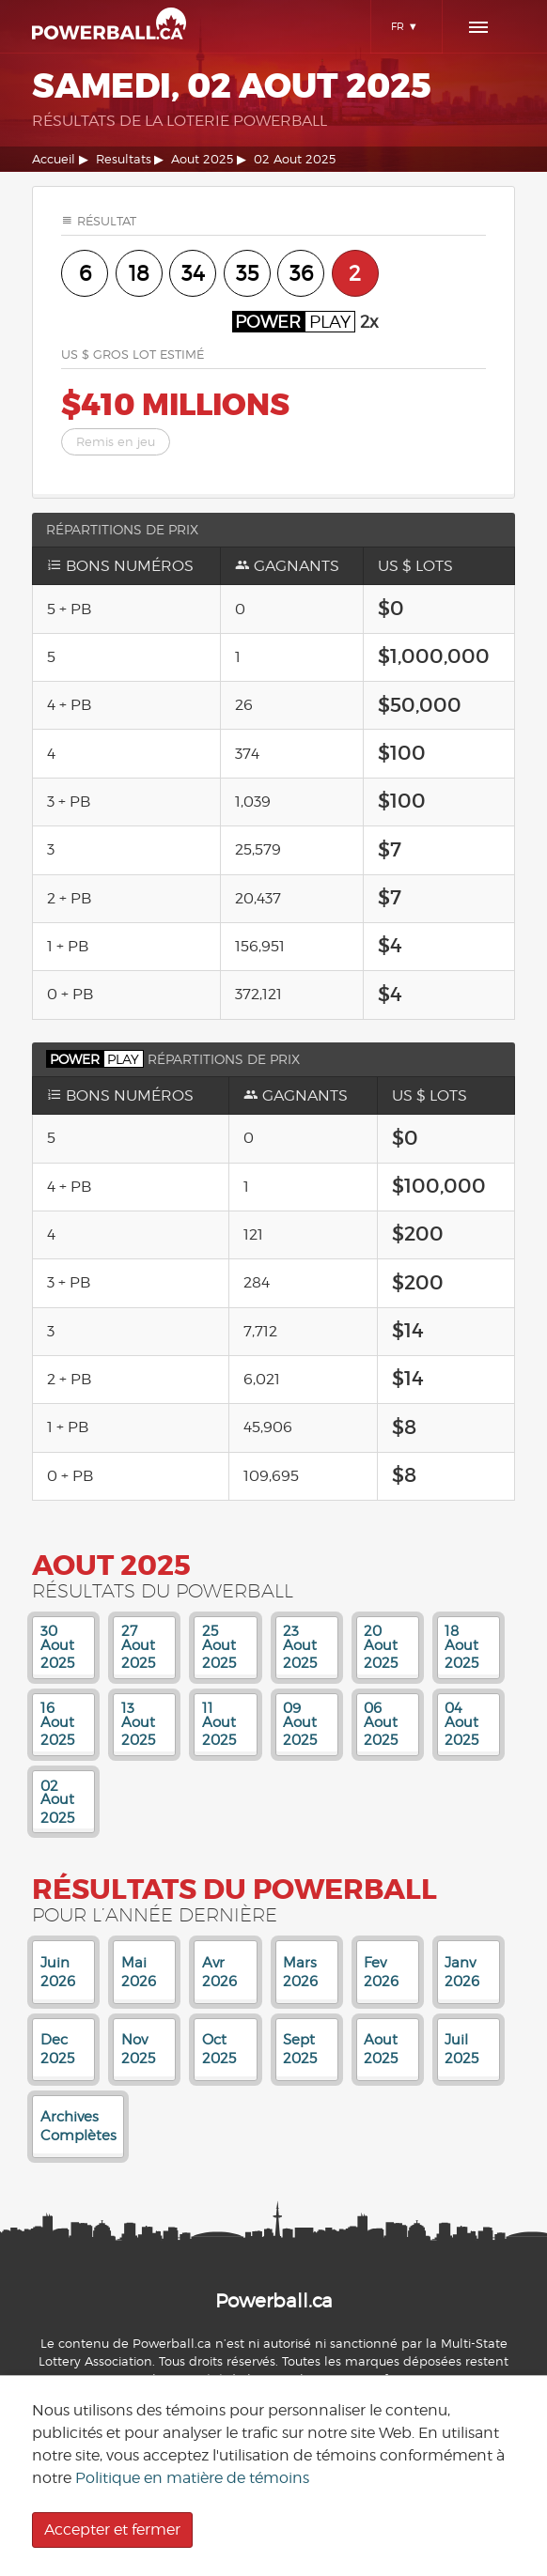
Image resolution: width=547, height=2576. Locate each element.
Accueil (53, 159)
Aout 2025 (202, 159)
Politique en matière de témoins (192, 2478)
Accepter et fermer (112, 2529)
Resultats (123, 159)
